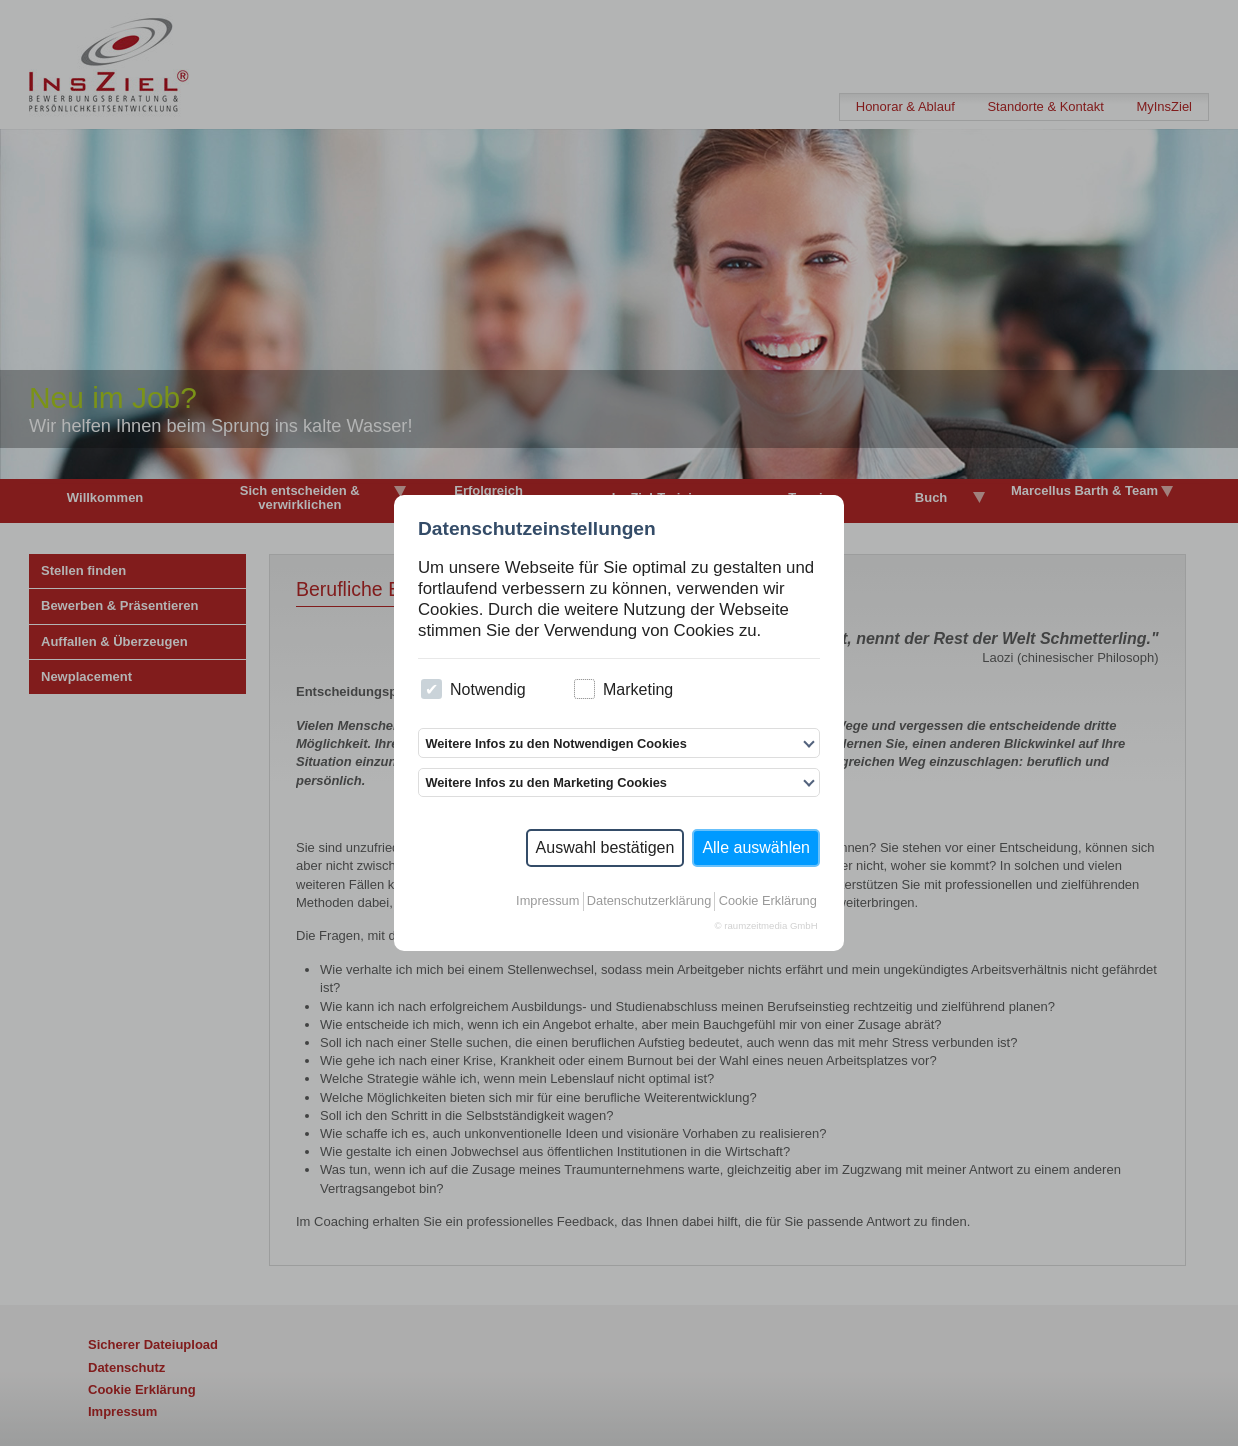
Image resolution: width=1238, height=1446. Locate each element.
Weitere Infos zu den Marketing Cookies (546, 782)
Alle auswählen (756, 847)
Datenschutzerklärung (649, 900)
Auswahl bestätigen (605, 847)
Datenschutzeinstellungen (537, 528)
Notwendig (473, 689)
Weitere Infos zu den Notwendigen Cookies (555, 743)
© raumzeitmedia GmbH (766, 925)
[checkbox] (431, 689)
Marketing (623, 689)
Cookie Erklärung (768, 900)
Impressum (547, 900)
